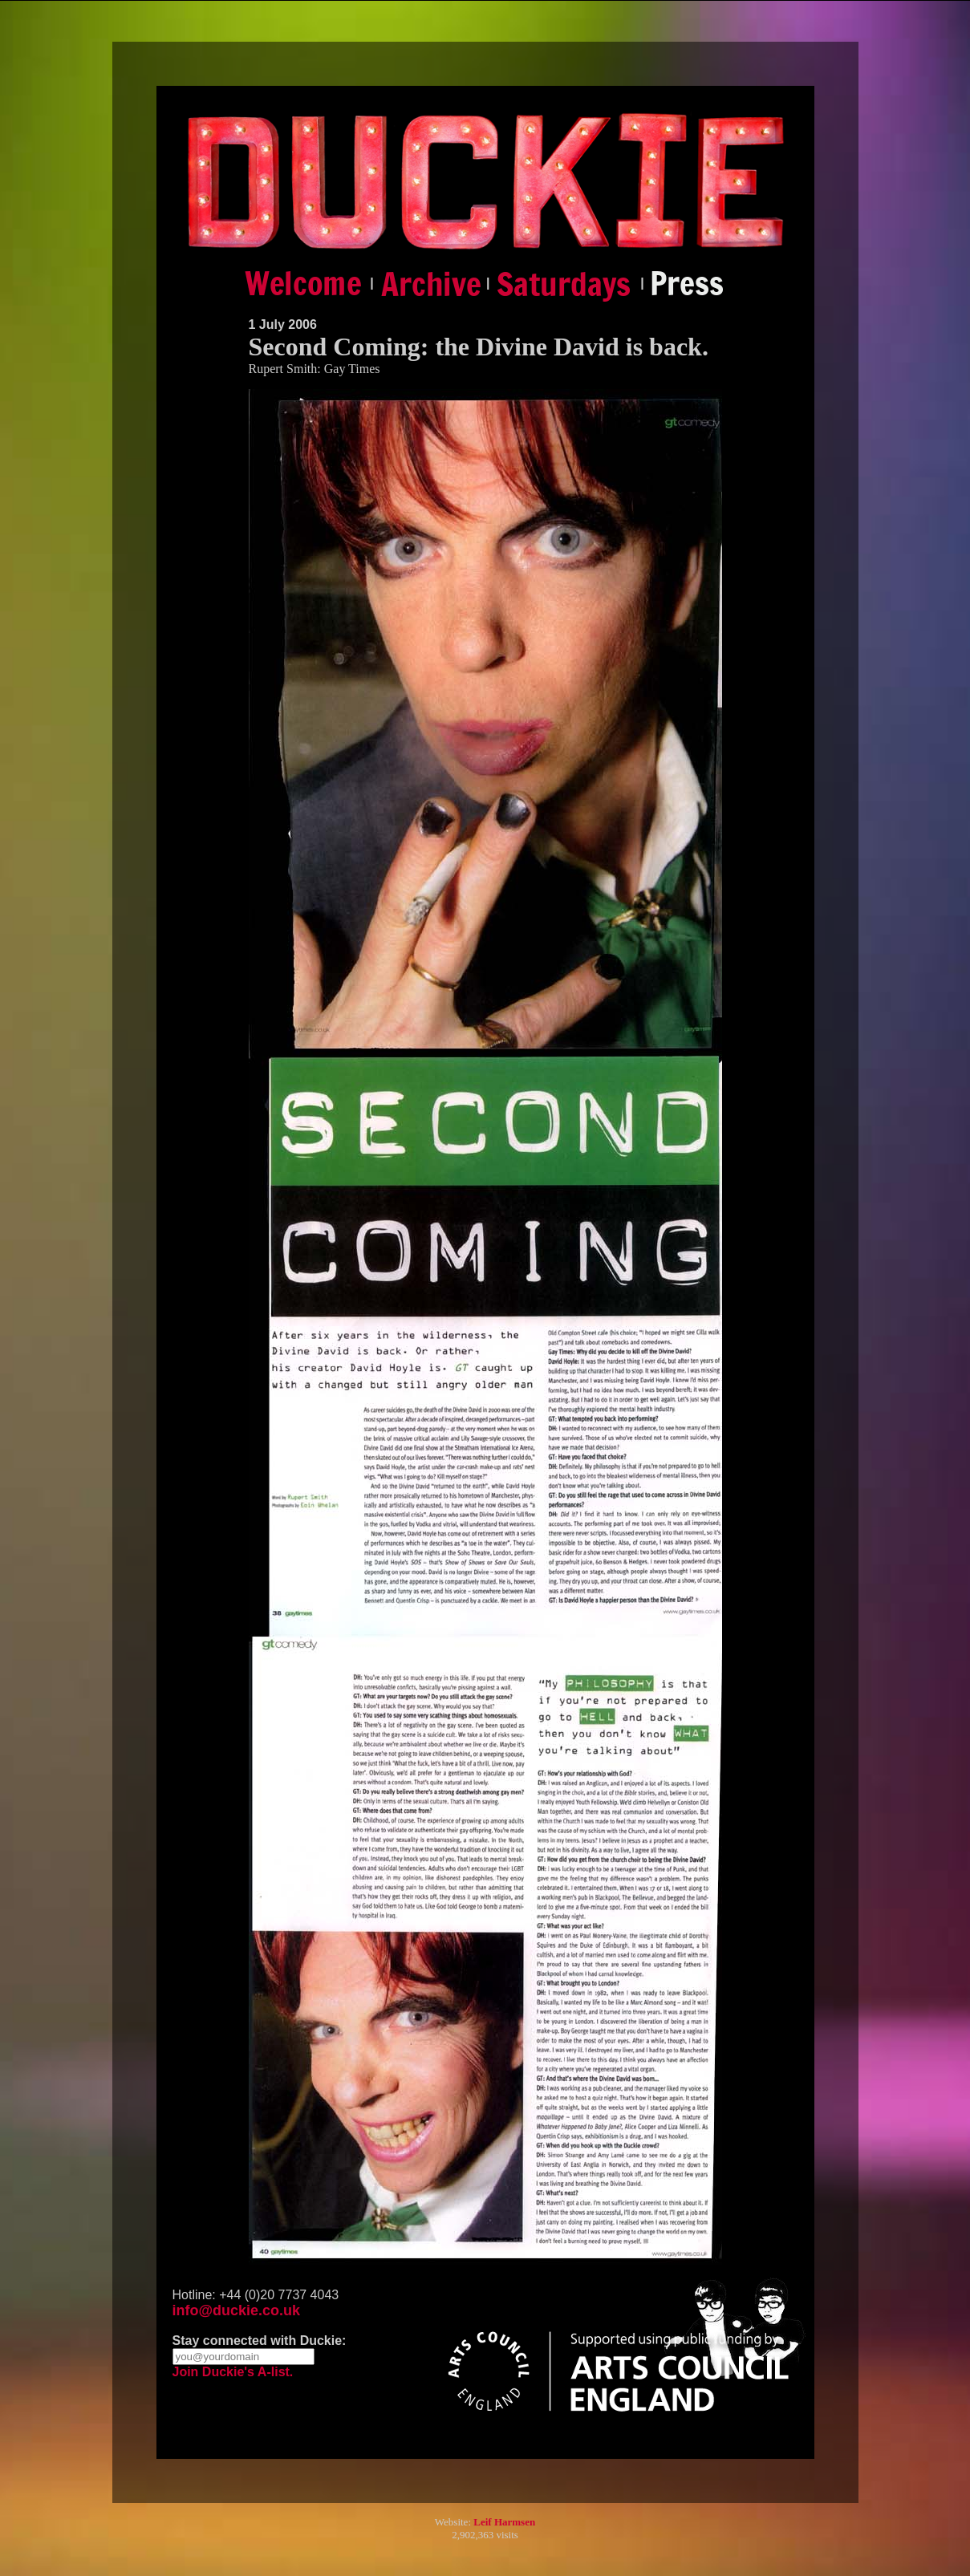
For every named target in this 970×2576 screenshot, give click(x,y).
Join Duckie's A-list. (233, 2372)
